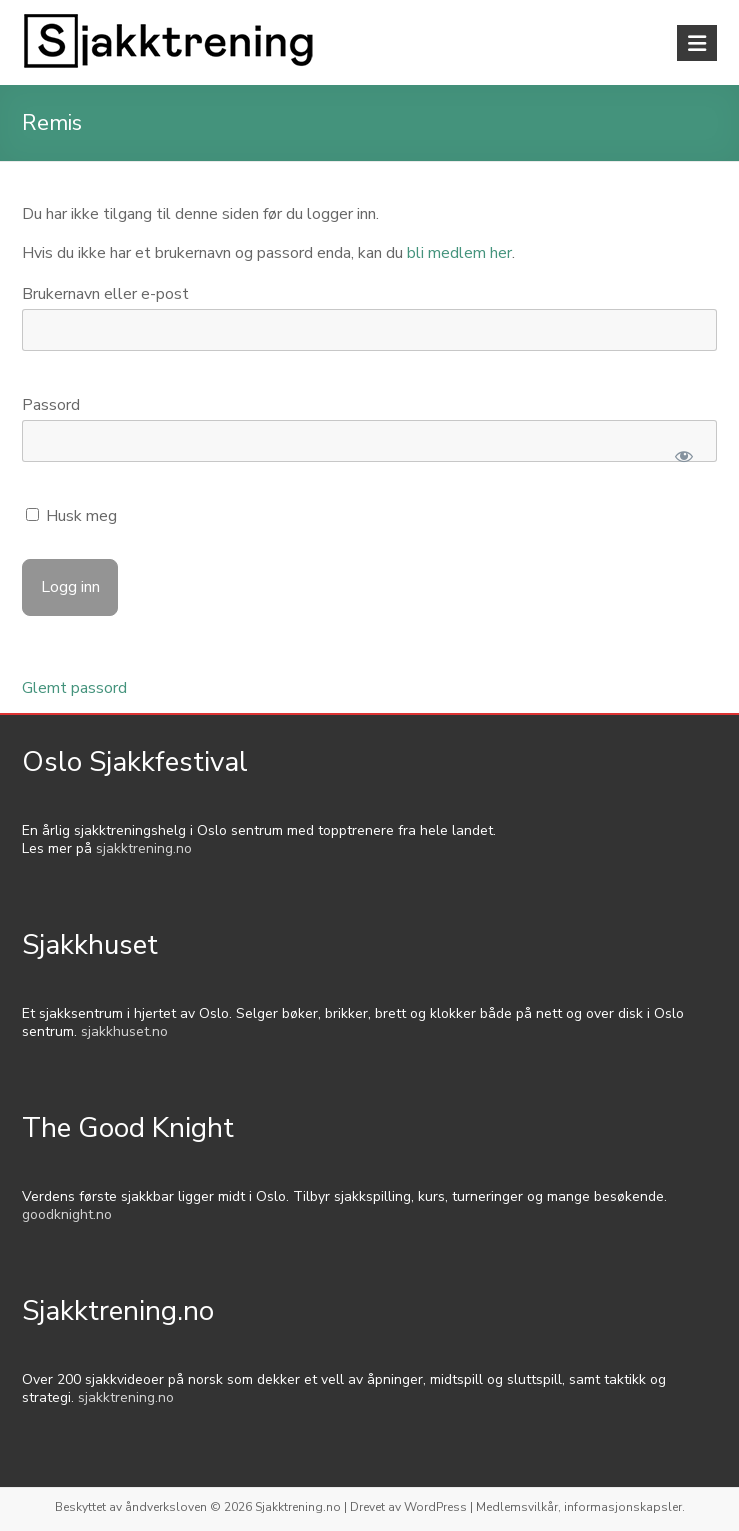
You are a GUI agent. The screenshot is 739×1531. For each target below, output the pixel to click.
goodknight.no (67, 1214)
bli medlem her (459, 253)
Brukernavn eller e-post (105, 294)
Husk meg (71, 516)
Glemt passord (74, 688)
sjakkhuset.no (124, 1031)
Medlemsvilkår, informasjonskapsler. (580, 1507)
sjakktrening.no (144, 848)
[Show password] (684, 456)
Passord (51, 405)
